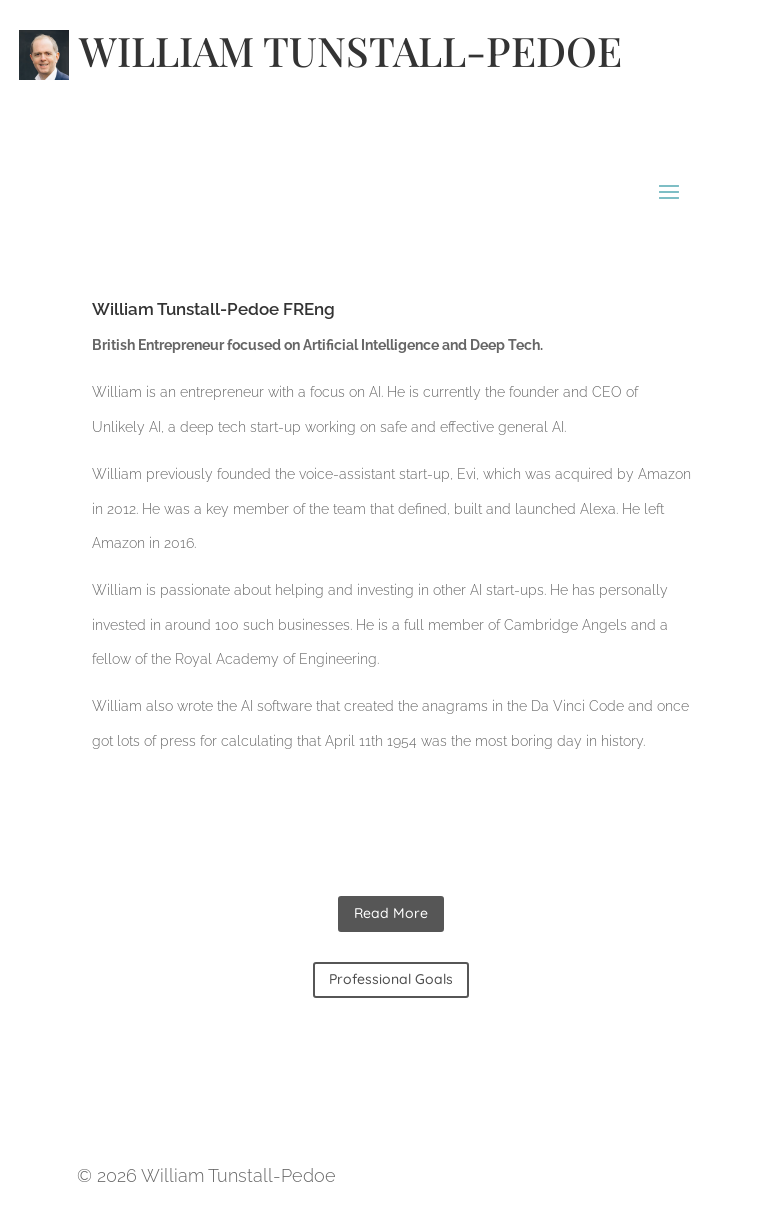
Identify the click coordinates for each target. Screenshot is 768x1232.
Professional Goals (391, 979)
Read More (391, 913)
